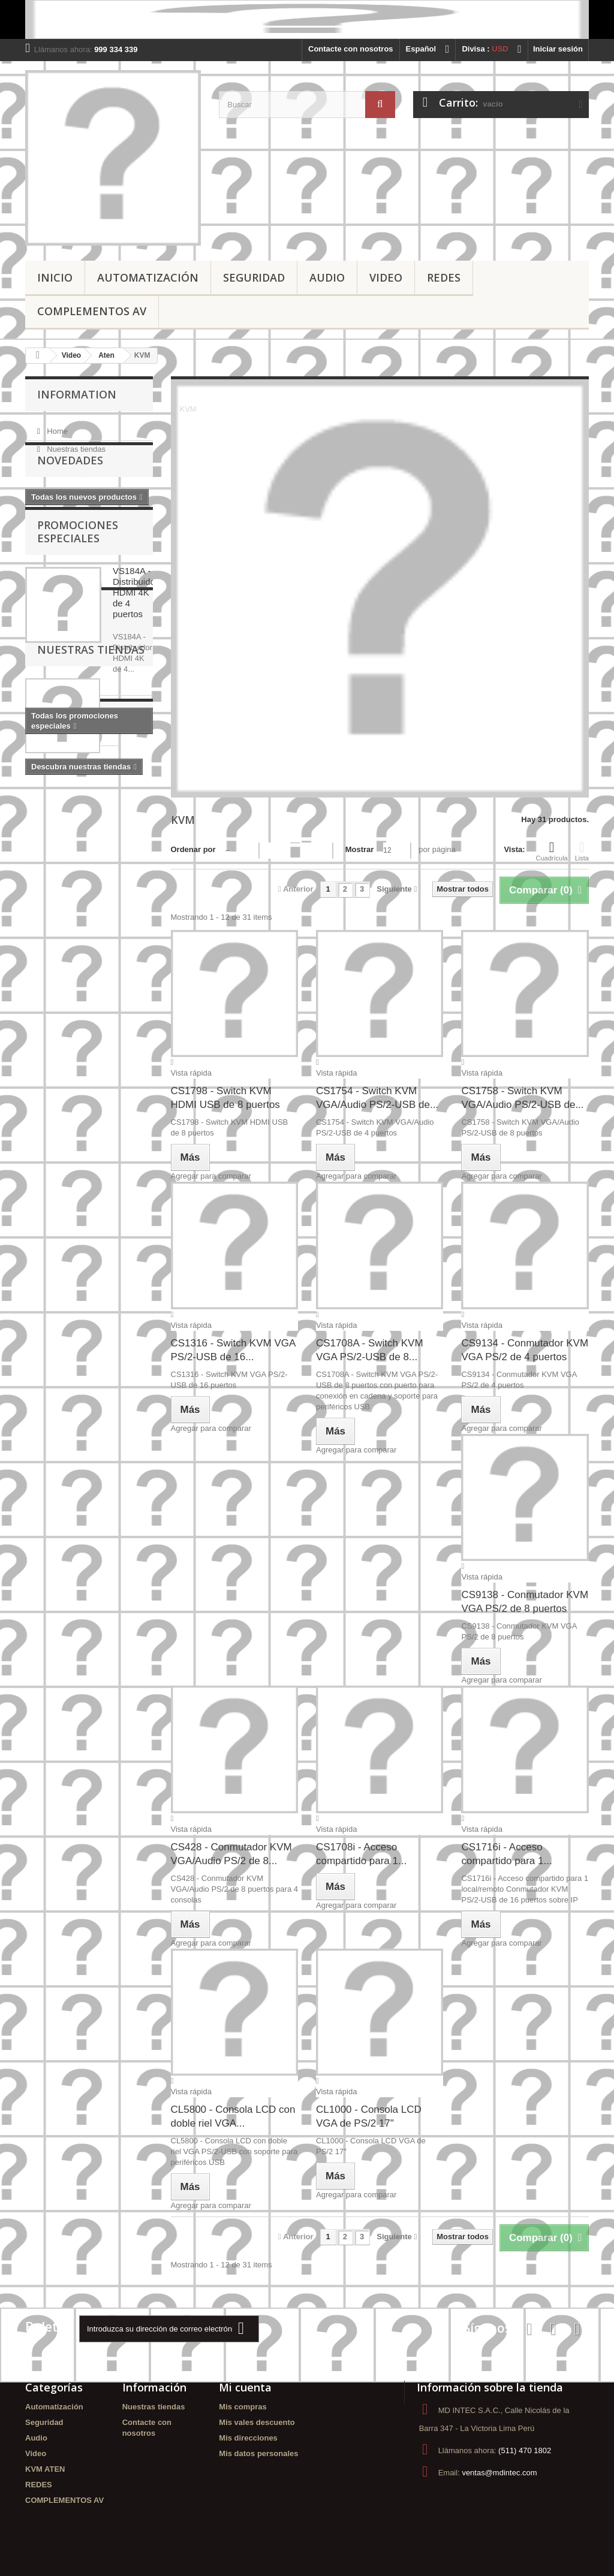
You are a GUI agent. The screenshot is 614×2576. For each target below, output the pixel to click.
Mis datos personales (258, 2453)
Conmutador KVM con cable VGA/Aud (83, 1125)
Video (385, 277)
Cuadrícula (552, 851)
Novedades (70, 489)
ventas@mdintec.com (499, 2472)
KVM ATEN (45, 2469)
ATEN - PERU (90, 1012)
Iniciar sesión (558, 48)
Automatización (147, 277)
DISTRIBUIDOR (59, 1102)
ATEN (41, 1012)
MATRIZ (115, 1148)
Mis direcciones (248, 2437)
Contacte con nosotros (350, 48)
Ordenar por (193, 849)
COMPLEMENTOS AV (91, 311)
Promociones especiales (77, 577)
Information (76, 394)
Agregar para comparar (211, 1175)
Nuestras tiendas (75, 444)
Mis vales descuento (256, 2422)
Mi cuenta (245, 2387)
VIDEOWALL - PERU (68, 1066)
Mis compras (242, 2406)
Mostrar (359, 849)
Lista (582, 851)
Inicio (55, 277)
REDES (443, 277)
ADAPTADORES (61, 1048)
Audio (327, 277)
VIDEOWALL (54, 1084)
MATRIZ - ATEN (59, 1148)
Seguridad (254, 277)
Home (56, 426)
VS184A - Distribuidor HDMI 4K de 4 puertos (135, 638)
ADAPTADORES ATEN (72, 1030)
